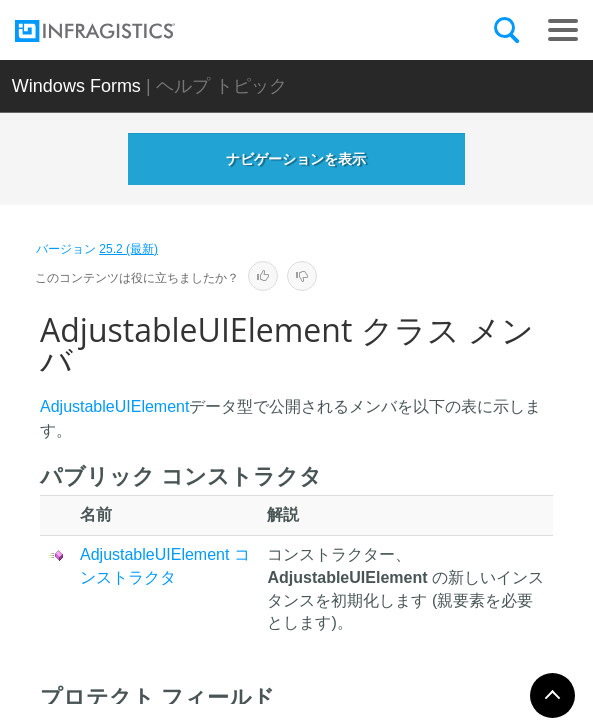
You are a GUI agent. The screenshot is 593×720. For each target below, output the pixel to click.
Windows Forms (76, 86)
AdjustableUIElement (114, 406)
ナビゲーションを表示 (296, 159)
